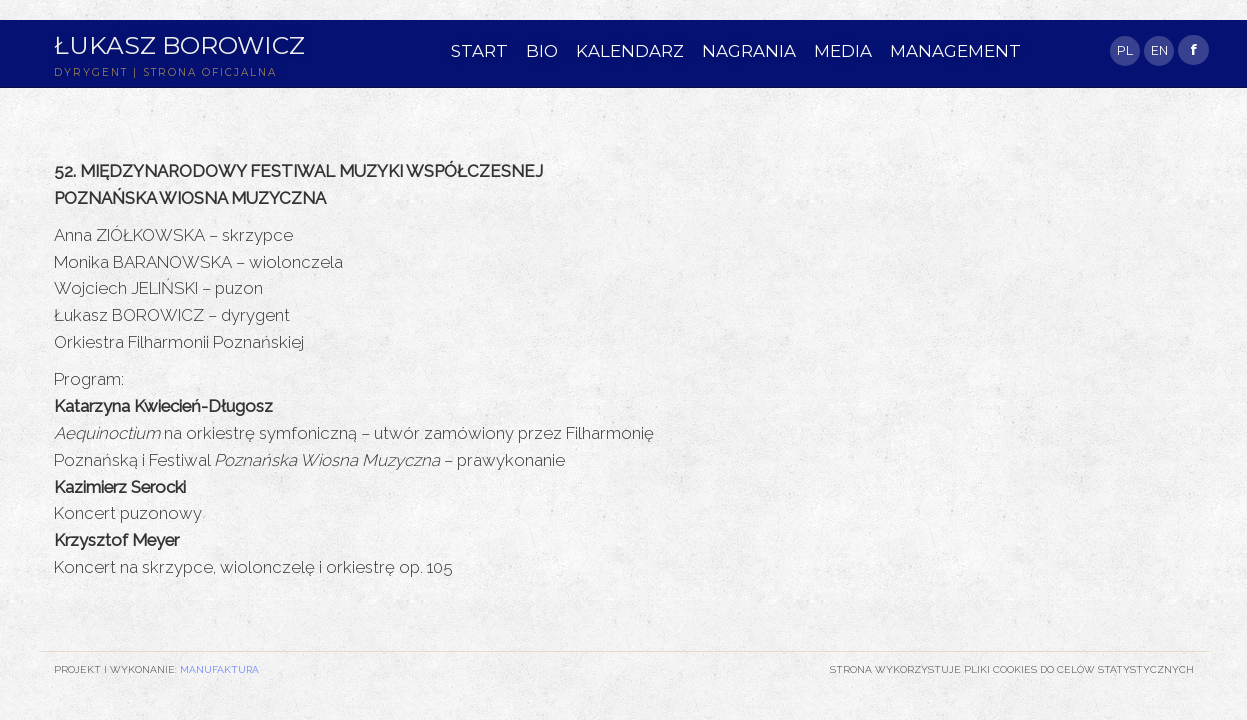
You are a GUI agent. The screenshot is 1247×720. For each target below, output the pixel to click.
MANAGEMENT (955, 51)
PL (1125, 50)
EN (1159, 50)
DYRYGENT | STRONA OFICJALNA (165, 72)
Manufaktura (219, 669)
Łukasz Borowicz (179, 45)
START (479, 51)
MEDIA (843, 51)
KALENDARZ (630, 51)
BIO (542, 51)
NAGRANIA (749, 51)
